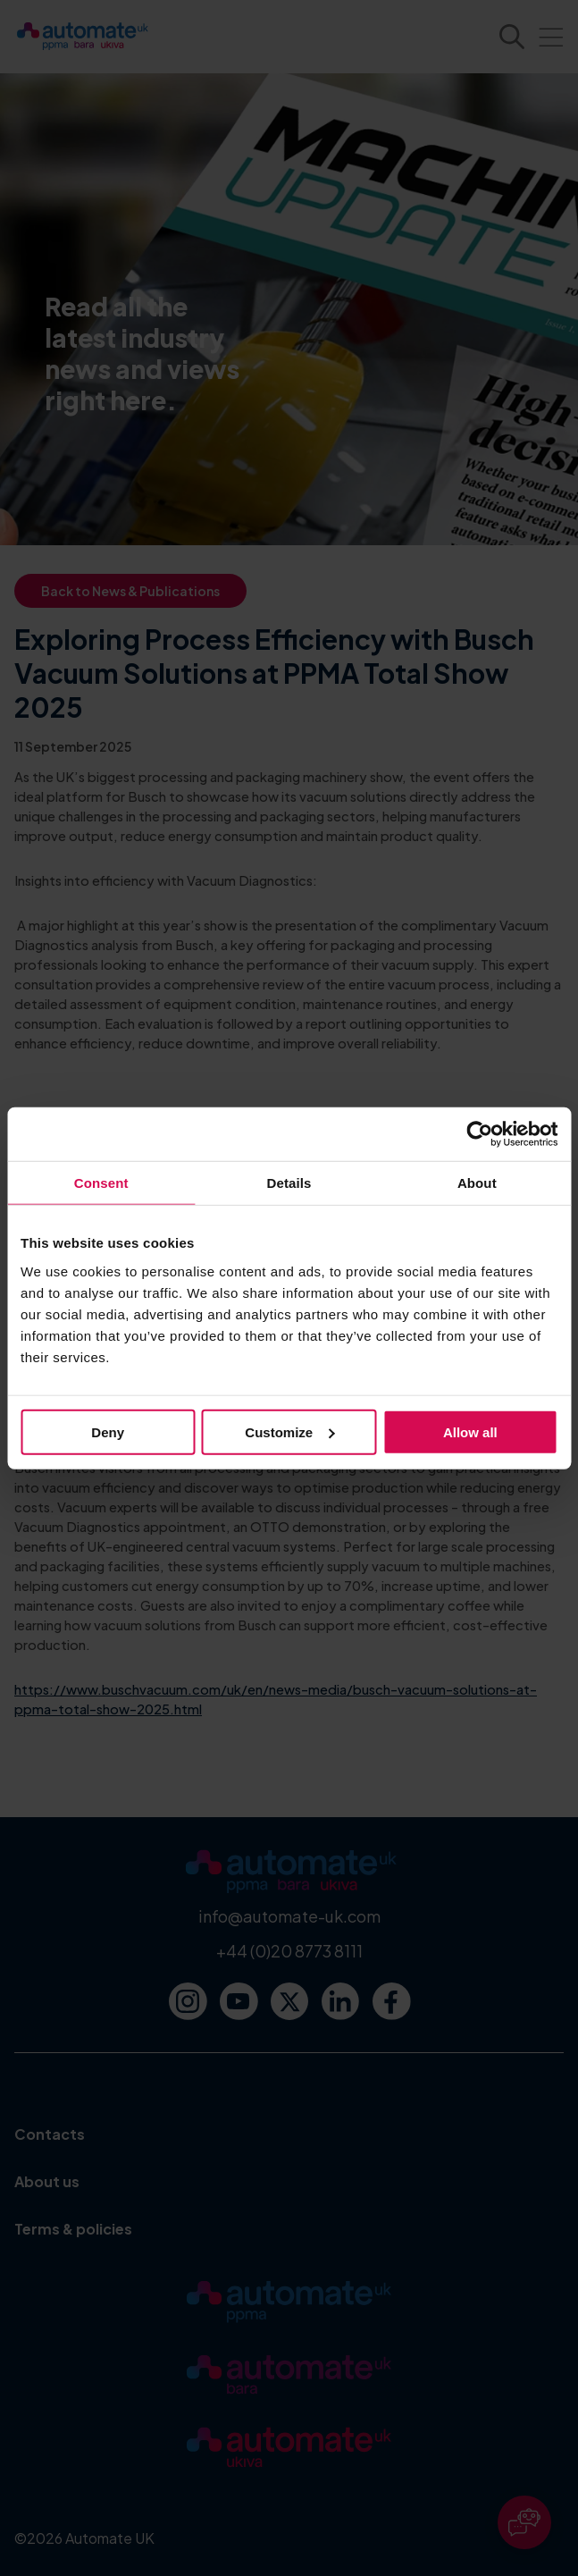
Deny (107, 1431)
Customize (289, 1431)
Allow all (470, 1431)
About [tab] (477, 1183)
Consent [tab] (101, 1183)
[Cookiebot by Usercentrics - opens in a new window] (479, 1134)
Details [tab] (289, 1183)
